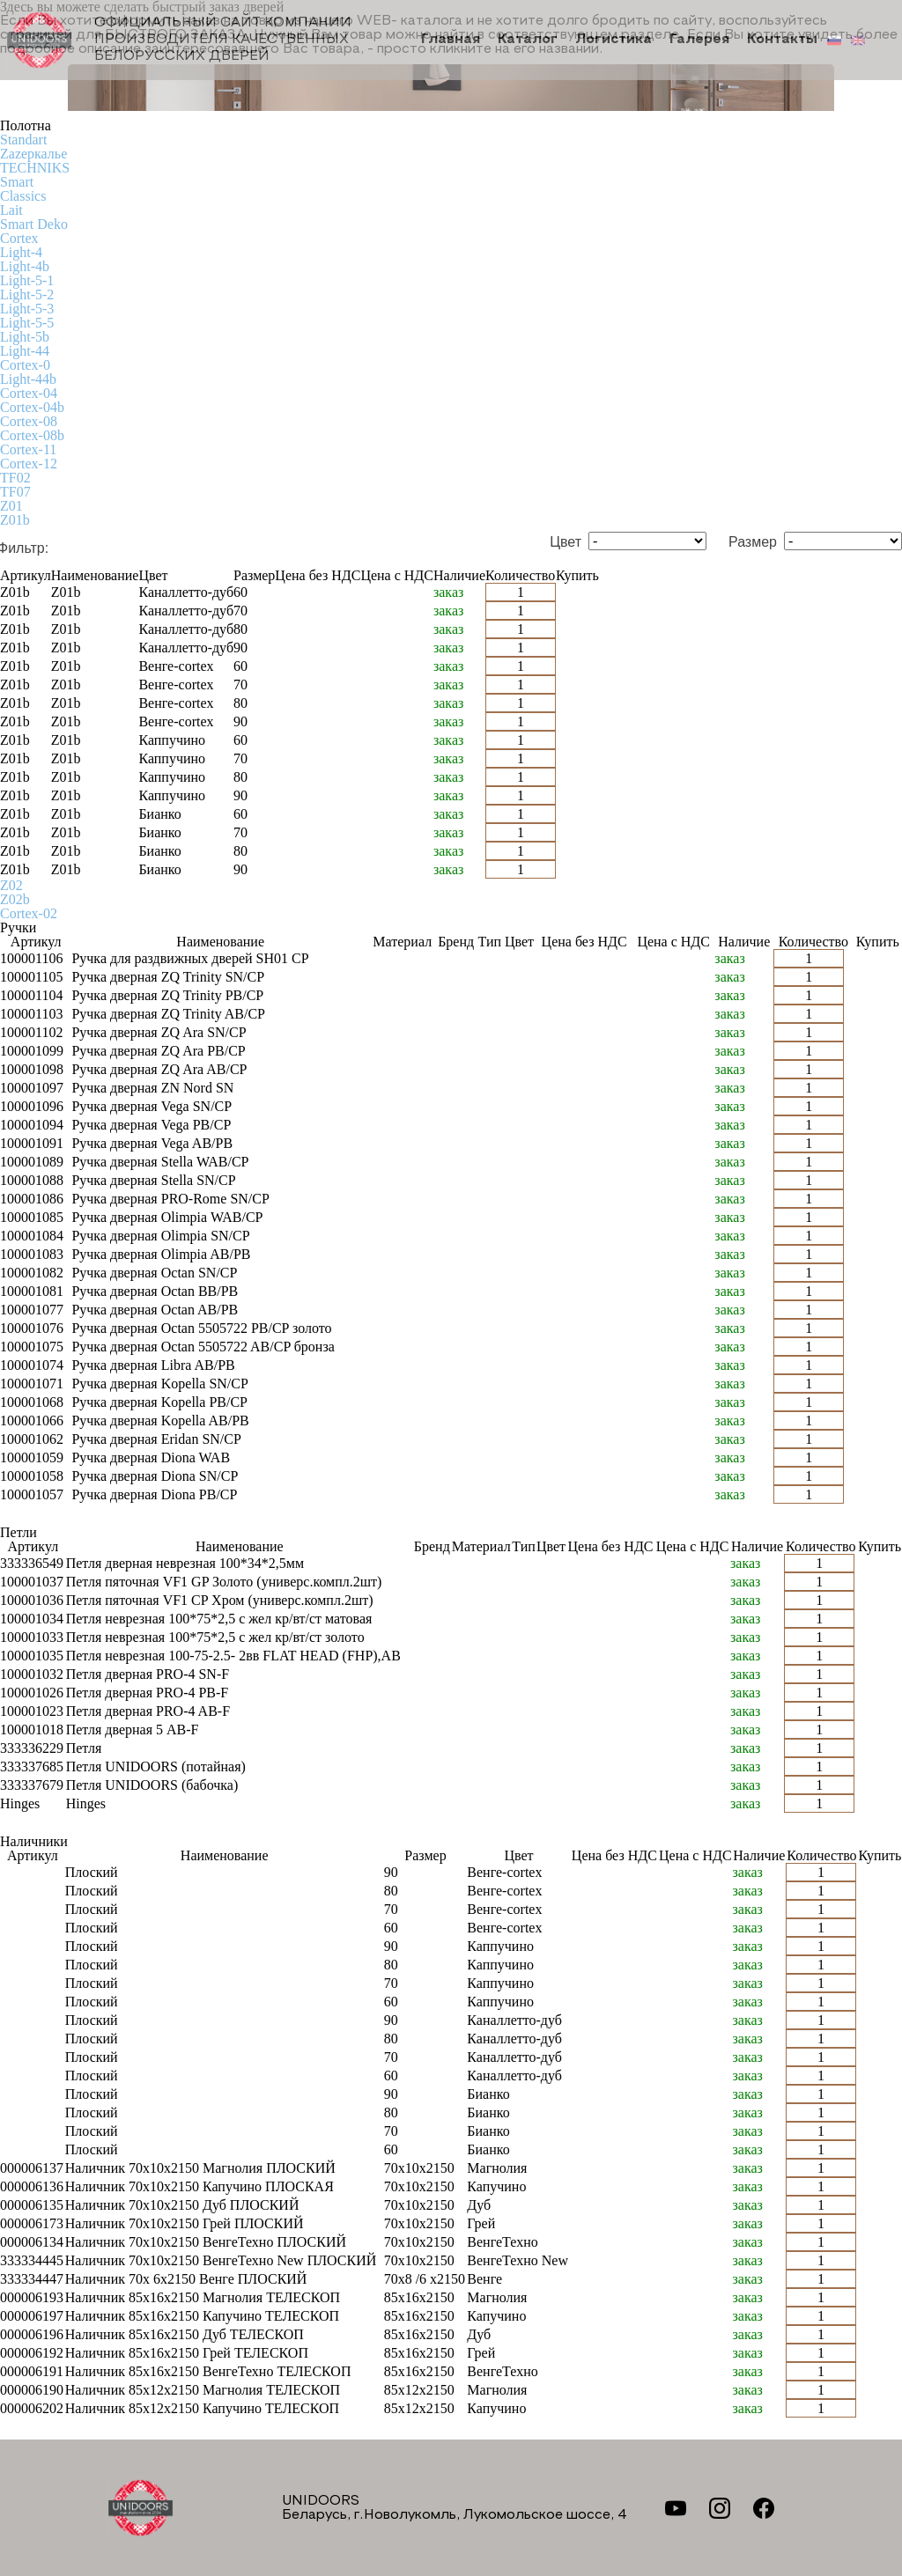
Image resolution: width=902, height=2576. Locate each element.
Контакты (782, 40)
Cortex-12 (28, 463)
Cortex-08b (32, 435)
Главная (454, 40)
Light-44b (28, 379)
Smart (16, 181)
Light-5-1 (27, 280)
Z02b (15, 899)
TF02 (15, 477)
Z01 (11, 505)
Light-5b (24, 336)
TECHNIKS (35, 167)
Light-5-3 (27, 308)
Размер (752, 542)
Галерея (700, 40)
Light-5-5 (27, 322)
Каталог (529, 40)
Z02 (11, 885)
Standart (23, 139)
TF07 (15, 491)
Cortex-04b (32, 407)
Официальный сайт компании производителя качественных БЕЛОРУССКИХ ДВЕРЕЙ (179, 40)
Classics (23, 195)
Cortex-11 (28, 449)
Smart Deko (34, 224)
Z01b (15, 519)
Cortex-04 (28, 393)
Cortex (19, 238)
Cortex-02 (28, 913)
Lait (11, 209)
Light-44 (24, 350)
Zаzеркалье (33, 153)
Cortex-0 (25, 364)
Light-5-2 (27, 294)
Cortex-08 (28, 421)
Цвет (565, 542)
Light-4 (21, 252)
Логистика (615, 40)
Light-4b (24, 266)
